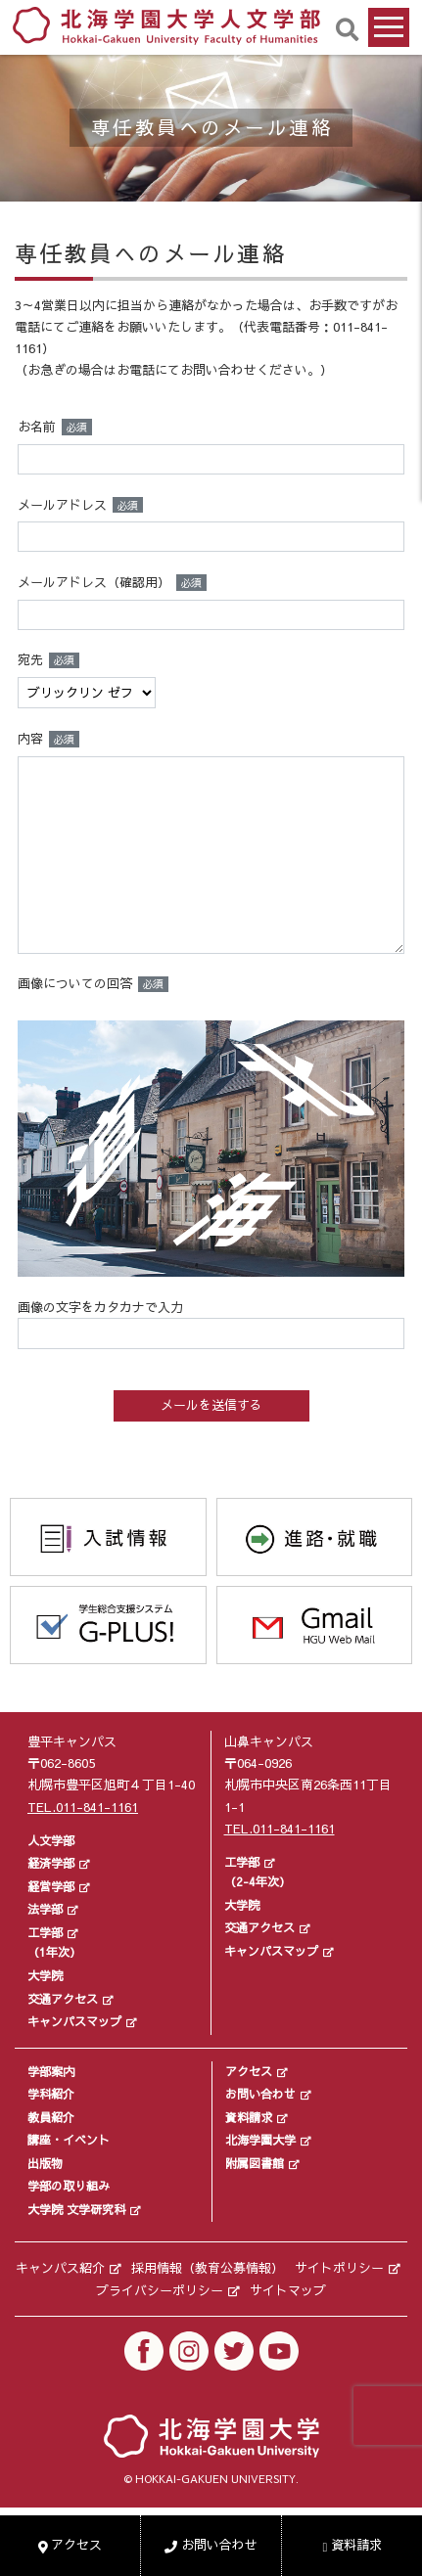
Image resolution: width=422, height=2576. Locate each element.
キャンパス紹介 (60, 2268)
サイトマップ (288, 2290)
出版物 (45, 2163)
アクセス (248, 2071)
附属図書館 (254, 2163)
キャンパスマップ (74, 2021)
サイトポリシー (339, 2268)
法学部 (45, 1909)
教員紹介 (50, 2117)
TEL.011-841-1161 (82, 1807)
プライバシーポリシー (159, 2290)
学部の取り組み (68, 2185)
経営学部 (50, 1886)
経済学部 (50, 1863)
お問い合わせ (260, 2093)
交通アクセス (62, 1999)
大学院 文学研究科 (76, 2209)
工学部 (45, 1932)
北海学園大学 (260, 2139)
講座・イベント (68, 2139)
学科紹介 (50, 2093)
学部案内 (50, 2071)
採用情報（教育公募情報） (207, 2268)
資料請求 (248, 2117)
